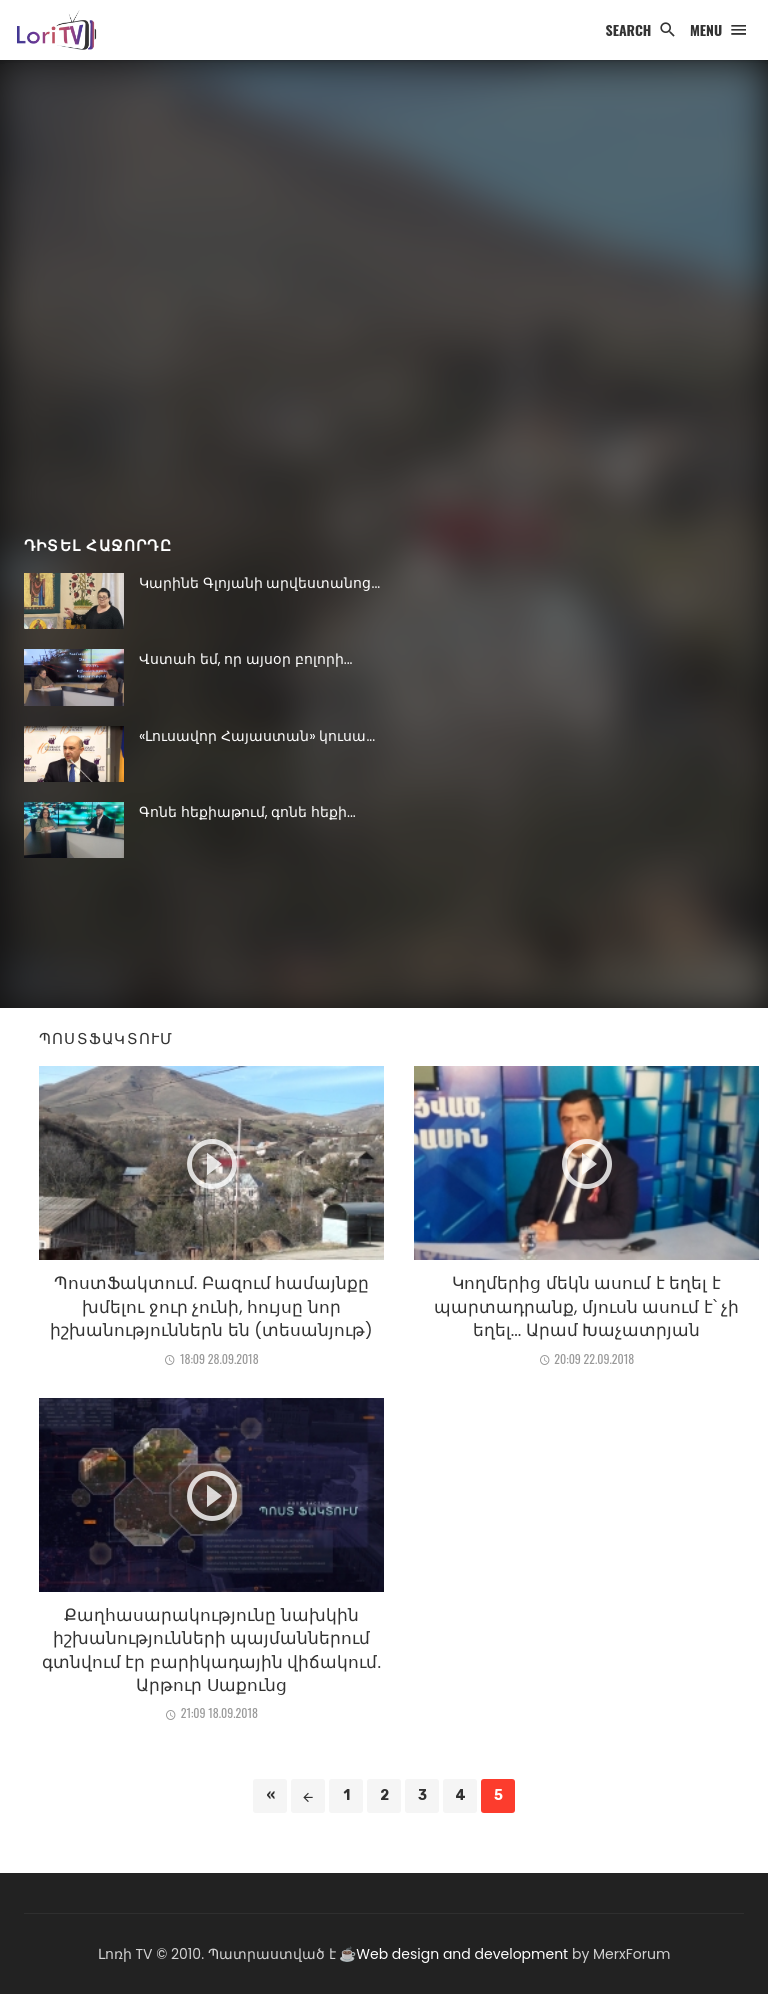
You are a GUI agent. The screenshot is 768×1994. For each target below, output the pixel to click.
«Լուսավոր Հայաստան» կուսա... (257, 736)
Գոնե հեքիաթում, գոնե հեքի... (247, 812)
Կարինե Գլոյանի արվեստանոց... (259, 583)
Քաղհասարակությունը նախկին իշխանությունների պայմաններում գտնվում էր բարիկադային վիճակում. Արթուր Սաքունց (211, 1650)
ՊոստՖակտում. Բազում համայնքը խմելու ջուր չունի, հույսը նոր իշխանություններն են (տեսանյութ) (211, 1306)
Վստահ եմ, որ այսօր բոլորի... (246, 659)
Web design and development (462, 1954)
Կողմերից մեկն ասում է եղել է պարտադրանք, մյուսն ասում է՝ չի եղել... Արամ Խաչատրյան (586, 1306)
